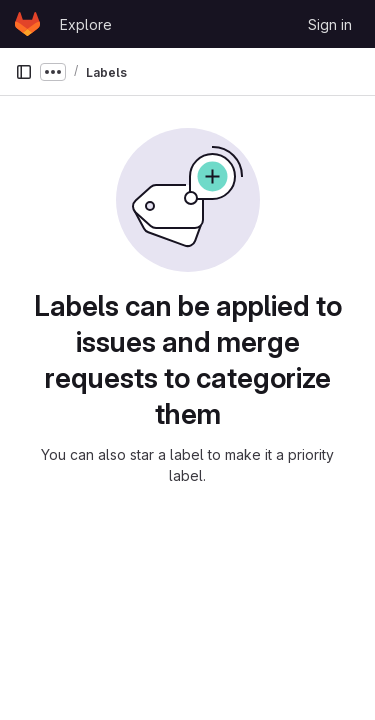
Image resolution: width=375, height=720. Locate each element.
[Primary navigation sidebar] (24, 72)
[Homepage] (27, 24)
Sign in (330, 24)
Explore (86, 24)
